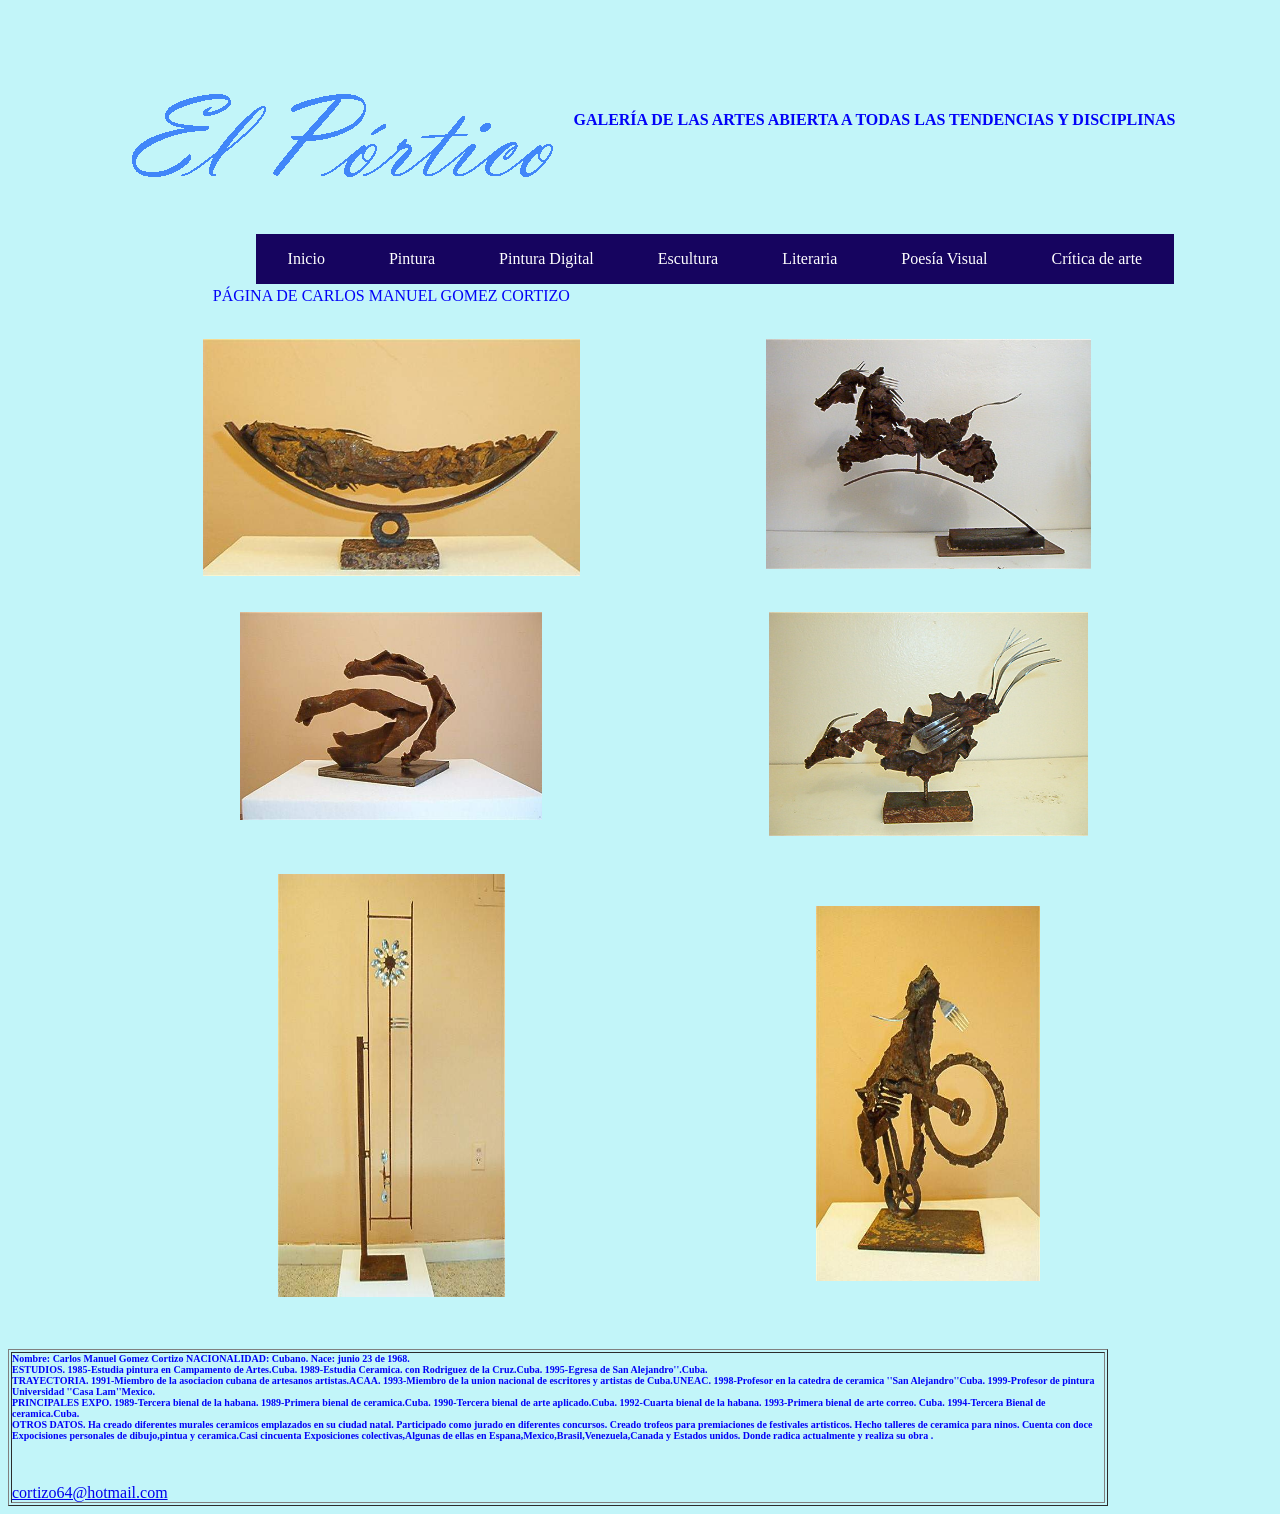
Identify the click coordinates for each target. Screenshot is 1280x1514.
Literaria (809, 258)
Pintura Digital (546, 258)
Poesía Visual (944, 258)
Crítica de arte (1097, 258)
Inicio (306, 258)
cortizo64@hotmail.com (90, 1492)
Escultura (688, 258)
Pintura (412, 258)
